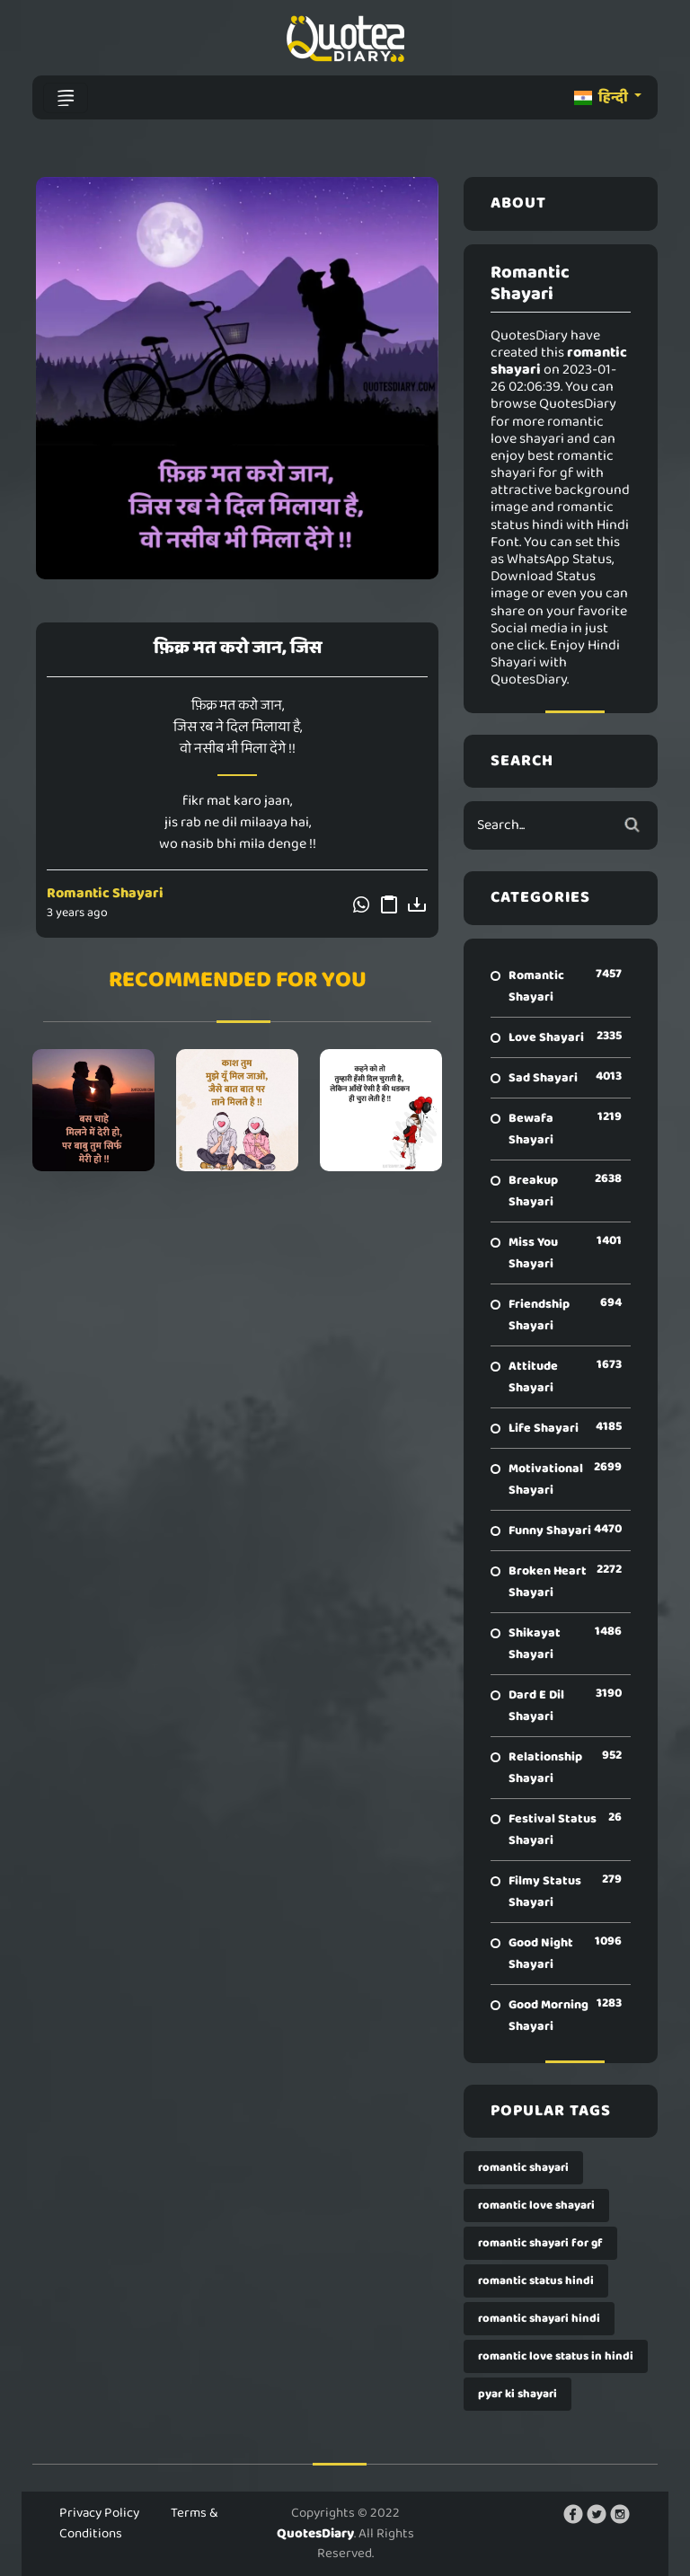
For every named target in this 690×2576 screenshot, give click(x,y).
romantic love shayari (536, 2205)
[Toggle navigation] (65, 98)
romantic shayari (523, 2167)
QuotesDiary (315, 2534)
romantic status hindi (536, 2281)
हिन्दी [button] (602, 97)
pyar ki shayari (517, 2394)
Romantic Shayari (105, 893)
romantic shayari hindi (539, 2318)
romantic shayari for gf (540, 2243)
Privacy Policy (99, 2513)
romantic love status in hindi (555, 2356)
